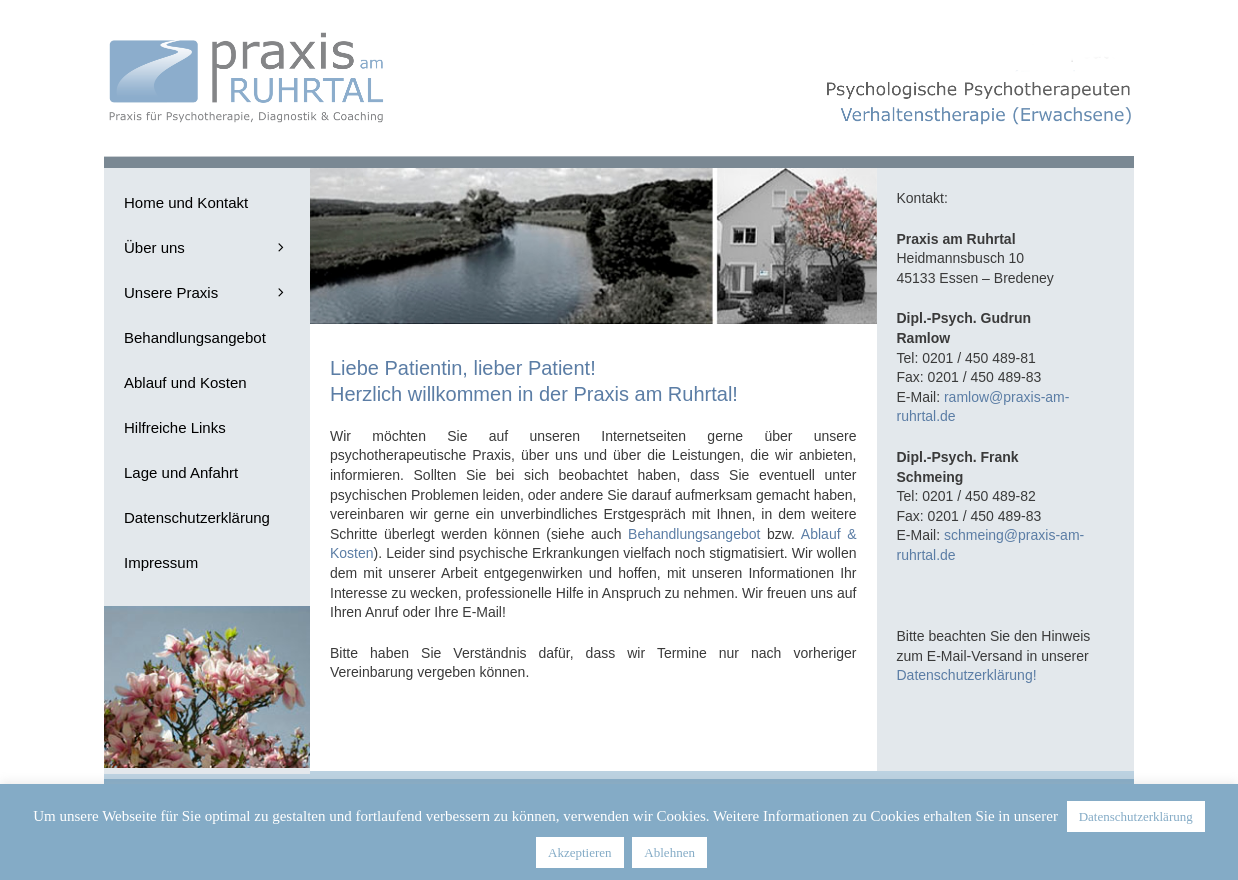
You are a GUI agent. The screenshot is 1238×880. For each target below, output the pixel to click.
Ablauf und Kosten (185, 382)
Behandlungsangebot (694, 534)
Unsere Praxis (217, 292)
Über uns (217, 247)
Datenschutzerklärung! (967, 675)
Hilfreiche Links (175, 427)
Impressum (161, 562)
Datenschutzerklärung (197, 517)
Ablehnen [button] (669, 852)
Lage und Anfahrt (181, 472)
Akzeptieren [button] (580, 852)
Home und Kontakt (186, 202)
